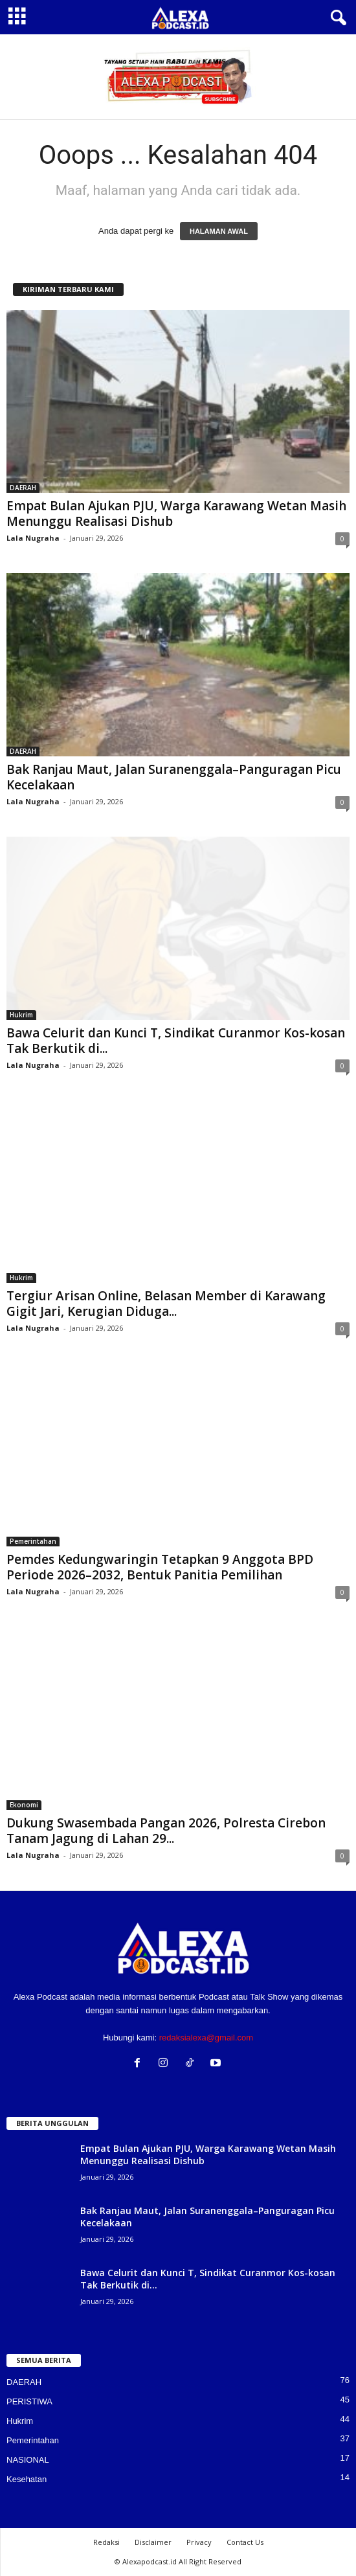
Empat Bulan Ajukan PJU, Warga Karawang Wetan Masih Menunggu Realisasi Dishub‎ (176, 513)
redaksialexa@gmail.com (206, 2037)
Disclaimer (153, 2542)
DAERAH (23, 487)
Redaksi (106, 2542)
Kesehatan (26, 2479)
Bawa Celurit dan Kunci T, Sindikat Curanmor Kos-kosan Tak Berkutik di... (175, 1040)
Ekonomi (24, 1804)
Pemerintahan (33, 1541)
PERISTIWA (29, 2401)
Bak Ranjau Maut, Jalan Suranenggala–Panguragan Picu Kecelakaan (173, 777)
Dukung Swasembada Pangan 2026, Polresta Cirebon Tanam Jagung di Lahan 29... (166, 1830)
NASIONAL (27, 2460)
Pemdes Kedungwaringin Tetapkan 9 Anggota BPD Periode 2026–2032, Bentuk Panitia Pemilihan (159, 1567)
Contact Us (245, 2542)
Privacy (199, 2542)
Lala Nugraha (33, 538)
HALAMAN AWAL (219, 231)
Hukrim (21, 1014)
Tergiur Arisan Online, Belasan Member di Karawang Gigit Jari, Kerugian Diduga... (166, 1303)
